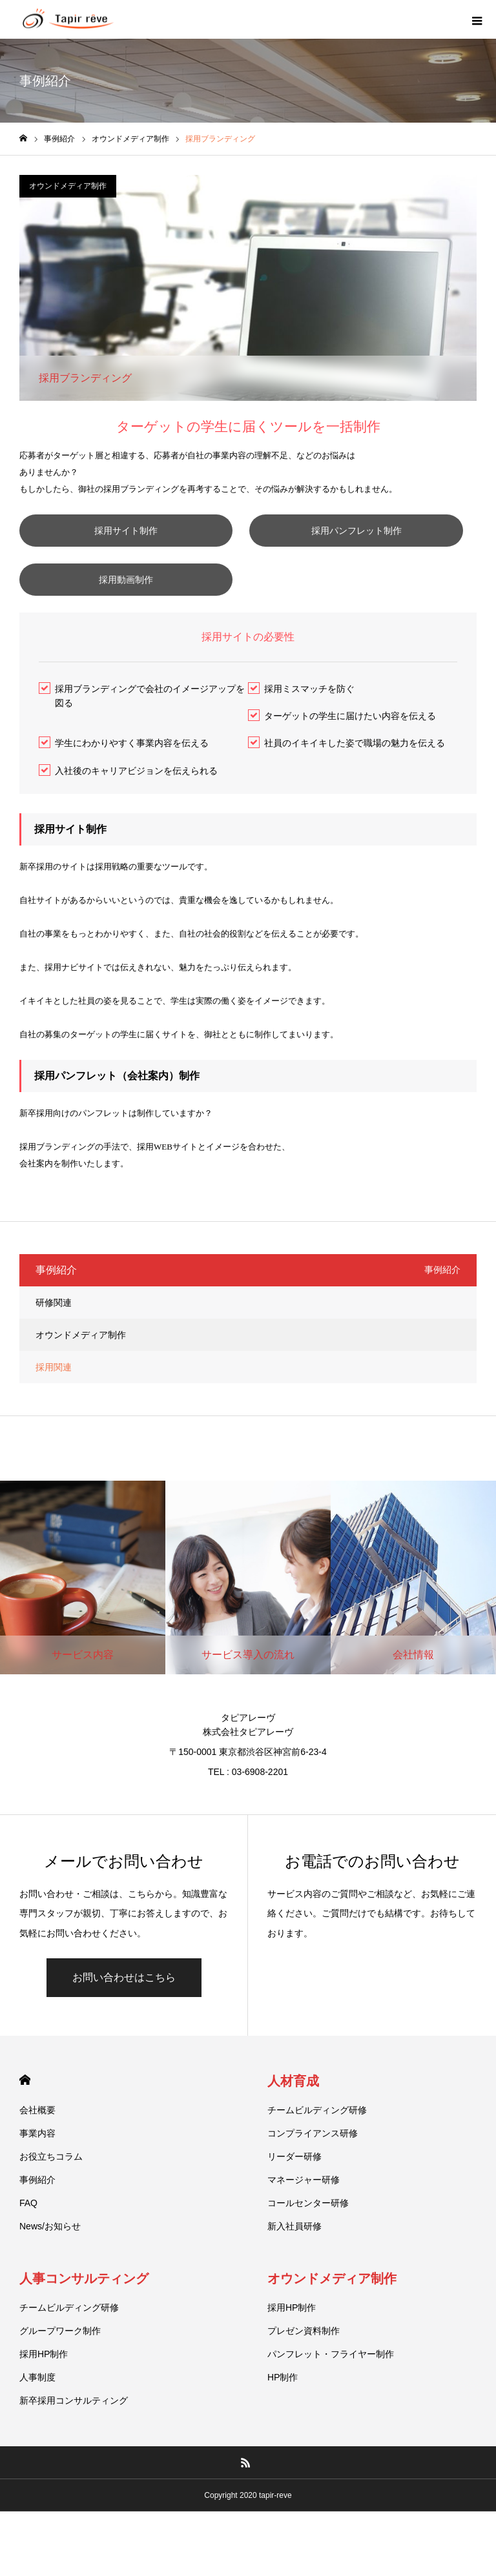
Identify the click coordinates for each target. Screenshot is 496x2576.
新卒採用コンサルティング (73, 2433)
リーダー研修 (294, 2189)
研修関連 (54, 1335)
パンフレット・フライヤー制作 (330, 2386)
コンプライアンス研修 (312, 2165)
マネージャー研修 (303, 2212)
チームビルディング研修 (317, 2142)
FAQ (28, 2235)
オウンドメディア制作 (68, 185)
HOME (24, 2112)
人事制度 (37, 2409)
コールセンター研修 (308, 2235)
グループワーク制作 (60, 2363)
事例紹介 (37, 2212)
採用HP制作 (43, 2386)
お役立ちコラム (51, 2189)
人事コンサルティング (84, 2311)
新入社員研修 (294, 2258)
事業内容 (37, 2165)
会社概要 (37, 2142)
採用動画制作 (132, 612)
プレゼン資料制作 (303, 2363)
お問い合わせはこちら (124, 2009)
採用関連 (54, 1399)
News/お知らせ (50, 2258)
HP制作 (282, 2409)
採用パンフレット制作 (132, 563)
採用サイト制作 (132, 530)
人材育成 (293, 2113)
